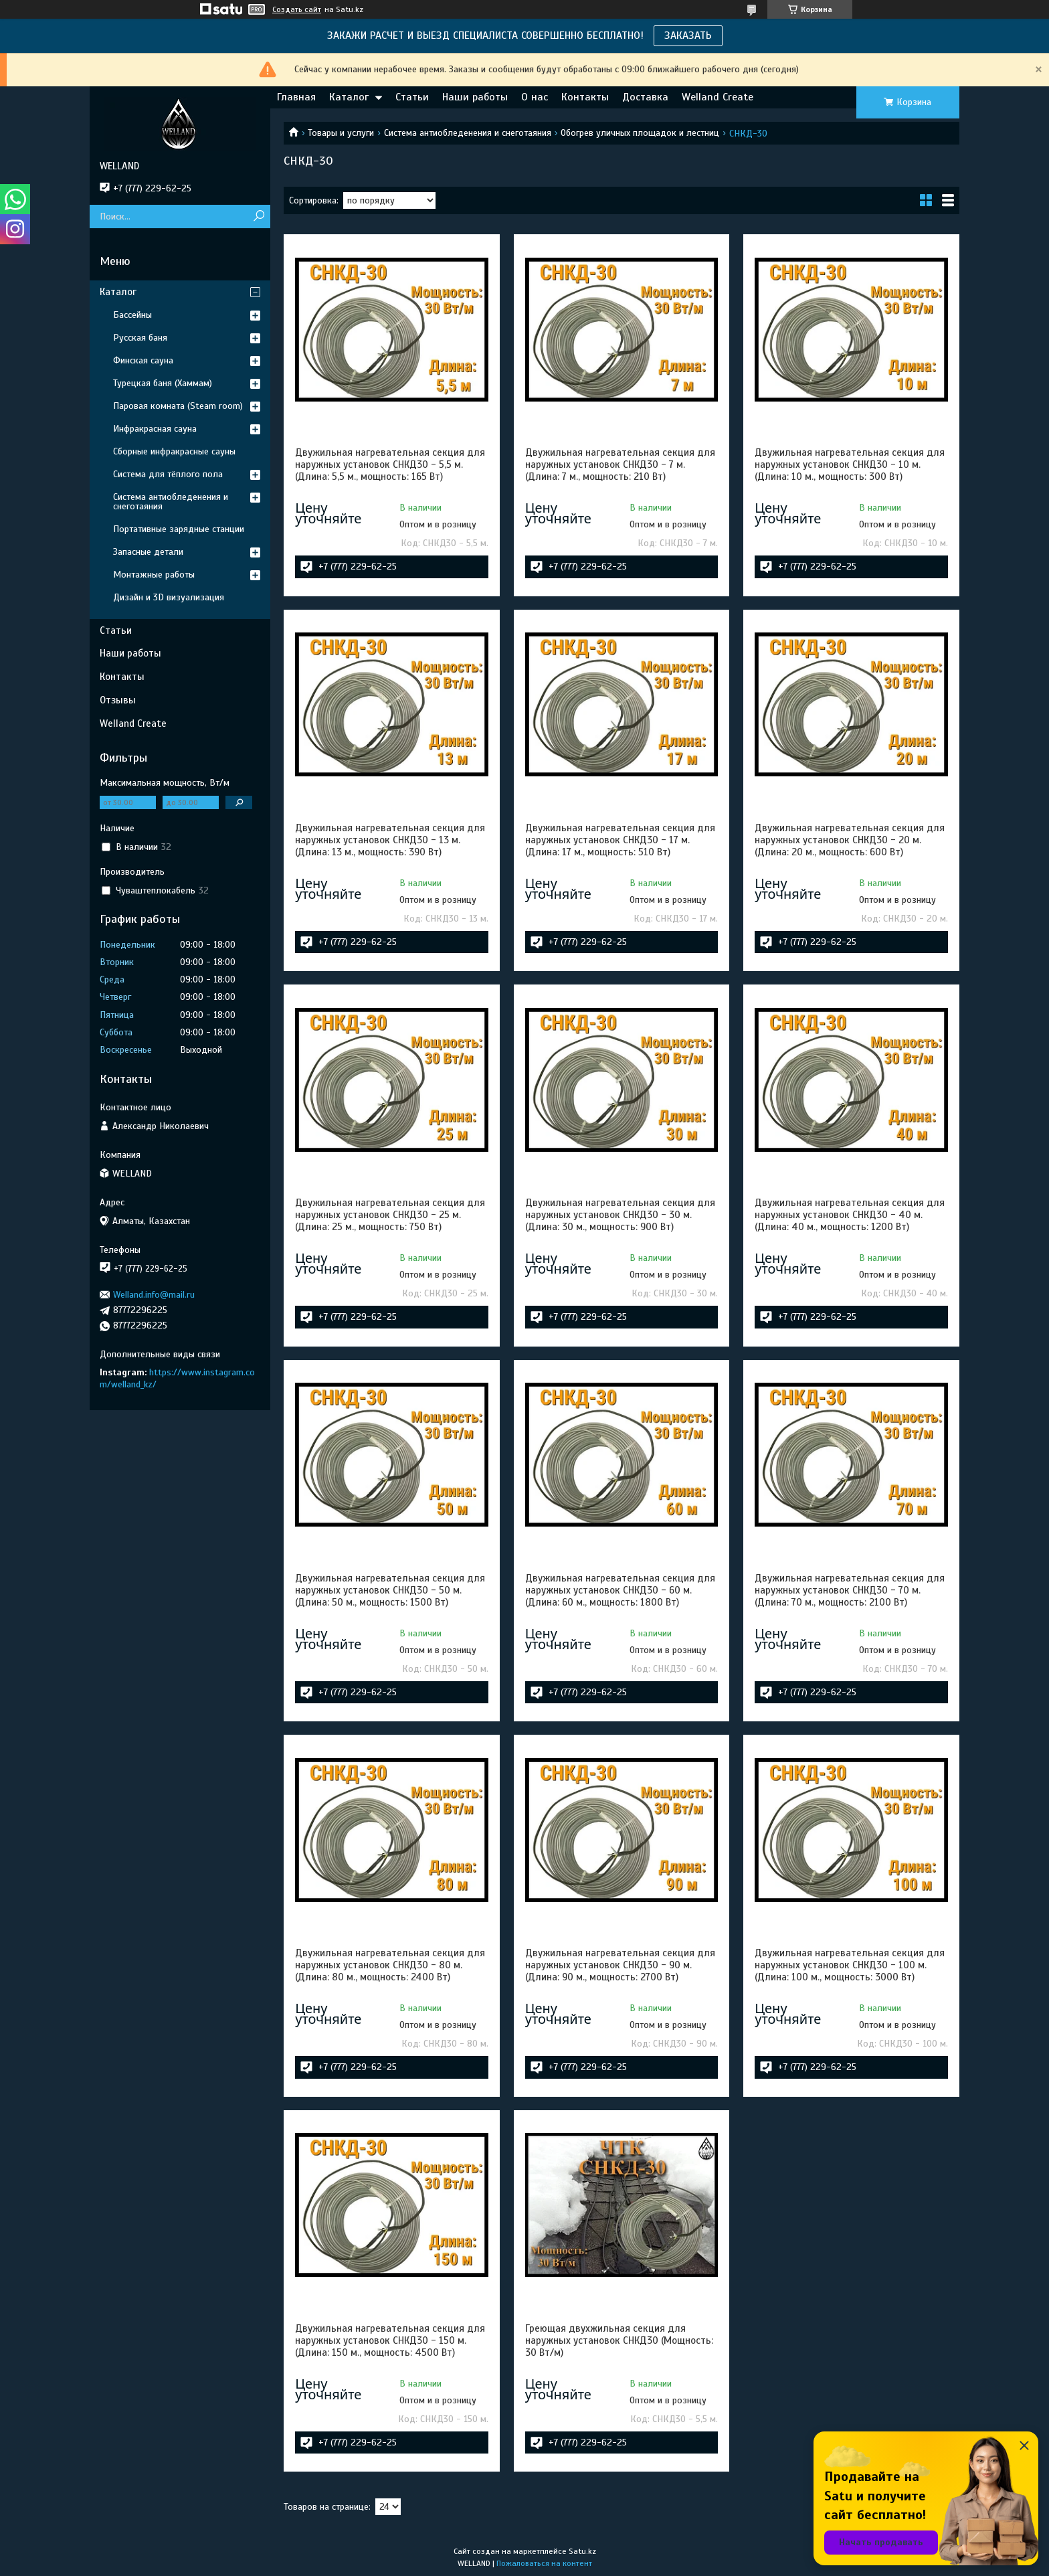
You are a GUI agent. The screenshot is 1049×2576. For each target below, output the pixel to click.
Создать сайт (296, 9)
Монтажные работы (154, 574)
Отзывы (118, 700)
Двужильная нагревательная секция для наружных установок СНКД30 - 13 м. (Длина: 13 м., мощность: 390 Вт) (390, 840)
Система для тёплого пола (168, 474)
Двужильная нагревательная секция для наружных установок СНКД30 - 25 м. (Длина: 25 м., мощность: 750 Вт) (390, 1215)
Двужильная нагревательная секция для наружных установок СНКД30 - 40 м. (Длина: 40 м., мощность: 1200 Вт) (850, 1215)
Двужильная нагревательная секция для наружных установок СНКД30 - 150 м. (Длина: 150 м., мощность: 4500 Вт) (390, 2340)
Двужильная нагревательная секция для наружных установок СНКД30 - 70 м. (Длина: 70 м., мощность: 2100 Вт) (850, 1590)
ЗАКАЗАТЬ (688, 35)
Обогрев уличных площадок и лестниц (640, 133)
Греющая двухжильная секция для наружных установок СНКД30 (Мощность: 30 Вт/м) (619, 2340)
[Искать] (258, 216)
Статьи (412, 97)
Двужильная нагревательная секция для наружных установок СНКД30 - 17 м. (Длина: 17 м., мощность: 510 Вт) (620, 840)
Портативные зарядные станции (178, 529)
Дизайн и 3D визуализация (168, 597)
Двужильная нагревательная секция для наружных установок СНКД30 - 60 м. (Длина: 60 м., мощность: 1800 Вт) (620, 1590)
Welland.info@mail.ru (154, 1294)
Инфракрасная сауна (155, 428)
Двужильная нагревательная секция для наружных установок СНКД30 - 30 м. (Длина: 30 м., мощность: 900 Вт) (620, 1215)
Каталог (349, 97)
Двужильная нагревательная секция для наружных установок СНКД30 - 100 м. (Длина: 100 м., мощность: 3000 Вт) (850, 1965)
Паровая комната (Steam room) (178, 406)
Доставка (645, 97)
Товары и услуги (341, 133)
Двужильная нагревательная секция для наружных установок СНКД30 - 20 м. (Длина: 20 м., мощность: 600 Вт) (850, 840)
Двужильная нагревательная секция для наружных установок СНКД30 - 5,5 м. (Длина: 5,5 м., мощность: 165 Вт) (390, 464)
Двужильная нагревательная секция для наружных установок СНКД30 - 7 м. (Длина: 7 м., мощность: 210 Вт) (620, 464)
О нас (534, 97)
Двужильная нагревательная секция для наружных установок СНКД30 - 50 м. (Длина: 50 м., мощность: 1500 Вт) (390, 1590)
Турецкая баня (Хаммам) (162, 383)
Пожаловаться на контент (544, 2563)
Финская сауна (143, 360)
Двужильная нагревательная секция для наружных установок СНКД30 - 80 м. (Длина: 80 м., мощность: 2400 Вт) (390, 1965)
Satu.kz (582, 2551)
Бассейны (132, 315)
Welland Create (717, 97)
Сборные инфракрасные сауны (174, 451)
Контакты (585, 97)
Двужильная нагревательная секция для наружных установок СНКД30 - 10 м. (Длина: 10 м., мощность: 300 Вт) (850, 464)
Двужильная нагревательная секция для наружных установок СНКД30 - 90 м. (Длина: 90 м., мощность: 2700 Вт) (620, 1965)
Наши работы (475, 97)
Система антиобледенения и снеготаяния (467, 133)
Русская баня (140, 337)
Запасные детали (148, 551)
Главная (296, 97)
